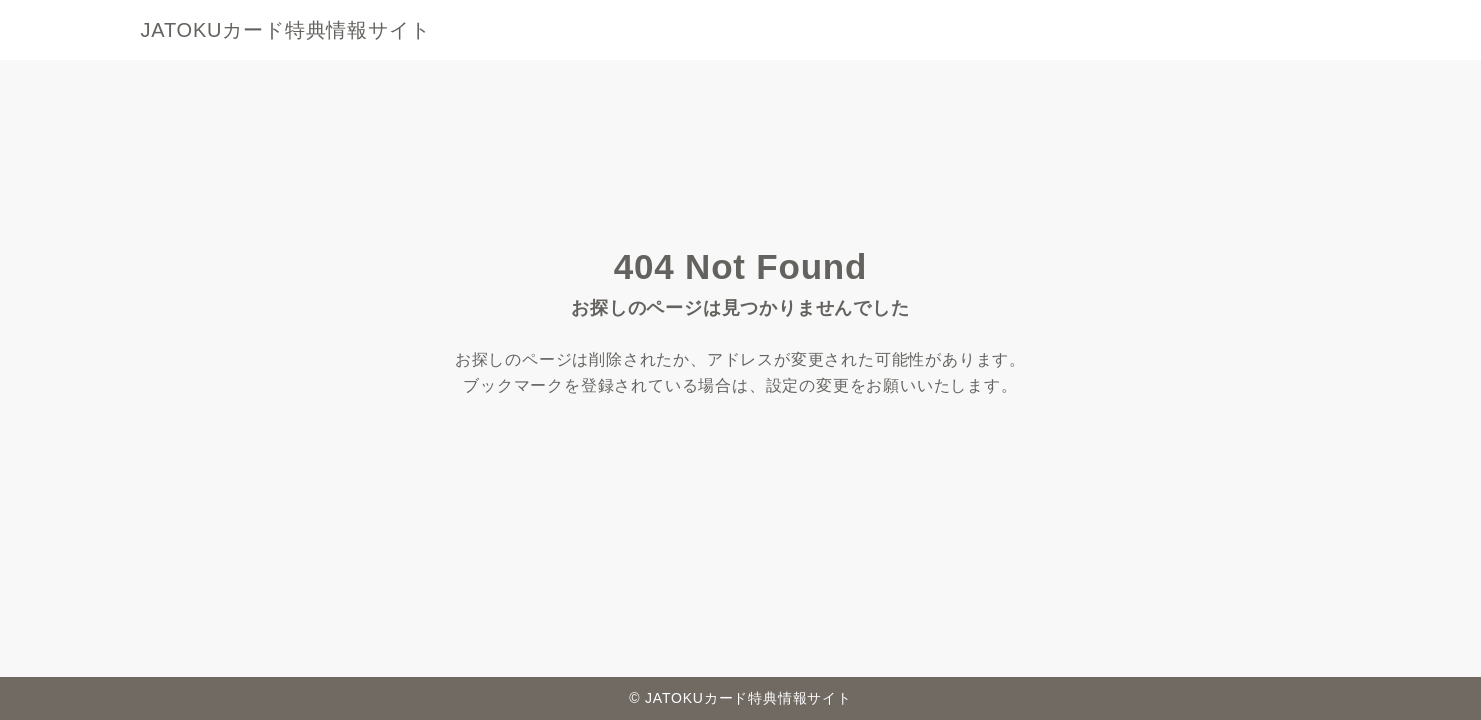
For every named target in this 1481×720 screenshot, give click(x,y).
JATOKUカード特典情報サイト (286, 30)
